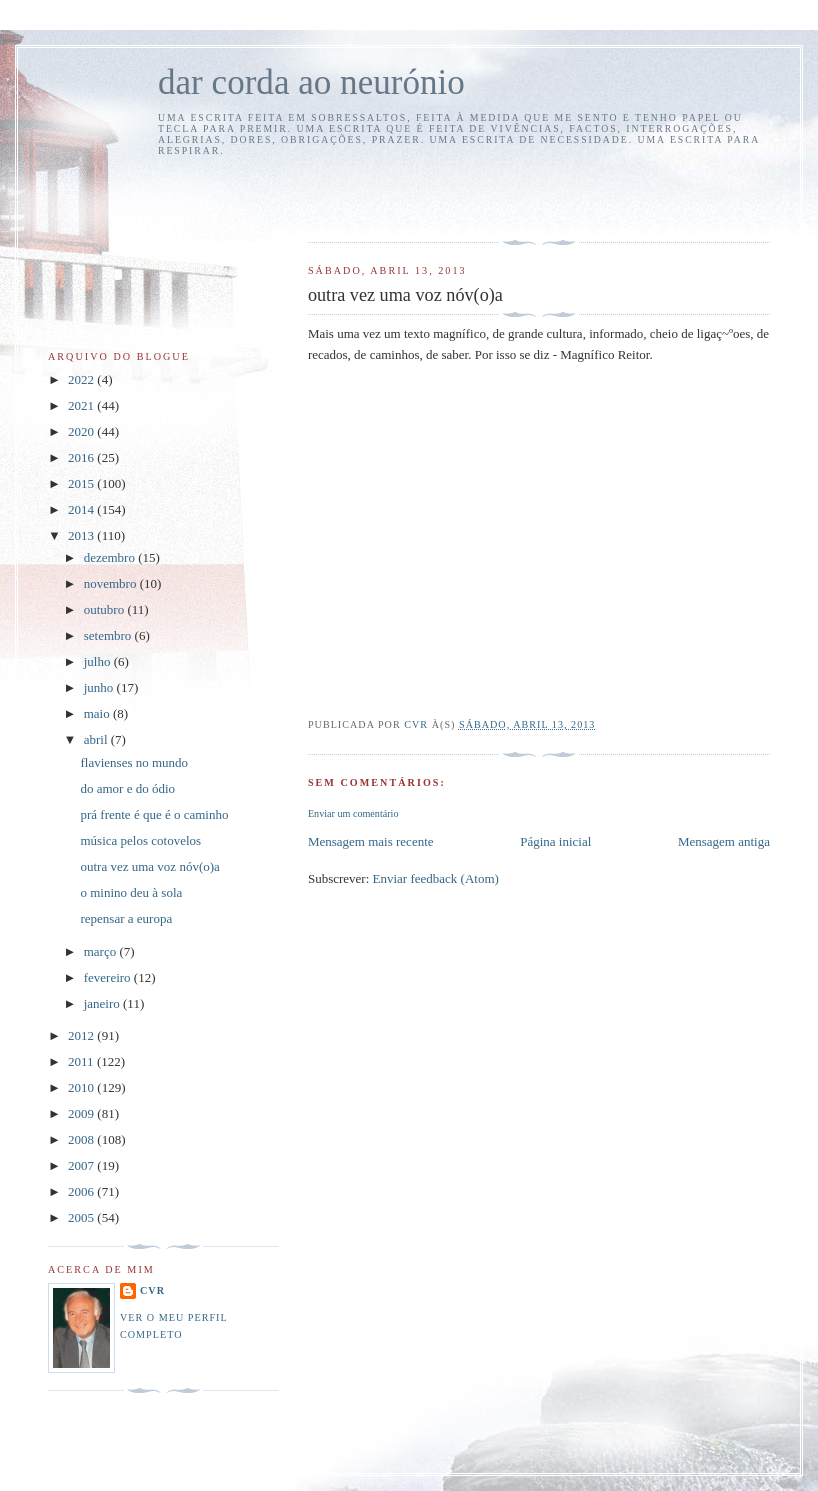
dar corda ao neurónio (311, 82)
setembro (109, 635)
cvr (152, 1290)
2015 (82, 483)
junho (100, 687)
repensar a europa (126, 918)
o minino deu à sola (131, 892)
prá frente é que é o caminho (154, 814)
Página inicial (555, 841)
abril (97, 739)
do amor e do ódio (127, 788)
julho (99, 661)
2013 (82, 535)
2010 (82, 1087)
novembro (112, 583)
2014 (82, 509)
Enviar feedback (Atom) (436, 878)
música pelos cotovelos (140, 840)
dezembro (111, 557)
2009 (82, 1113)
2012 (82, 1035)
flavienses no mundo (134, 762)
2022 (82, 379)
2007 (82, 1165)
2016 (82, 457)
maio (98, 713)
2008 (82, 1139)
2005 (82, 1217)
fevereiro (109, 977)
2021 (82, 405)
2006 (82, 1191)
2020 (82, 431)
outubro (106, 609)
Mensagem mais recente (371, 841)
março (102, 951)
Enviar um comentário (353, 813)
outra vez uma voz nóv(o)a (149, 866)
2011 (82, 1061)
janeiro (103, 1003)
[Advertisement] (425, 196)
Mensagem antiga (724, 841)
